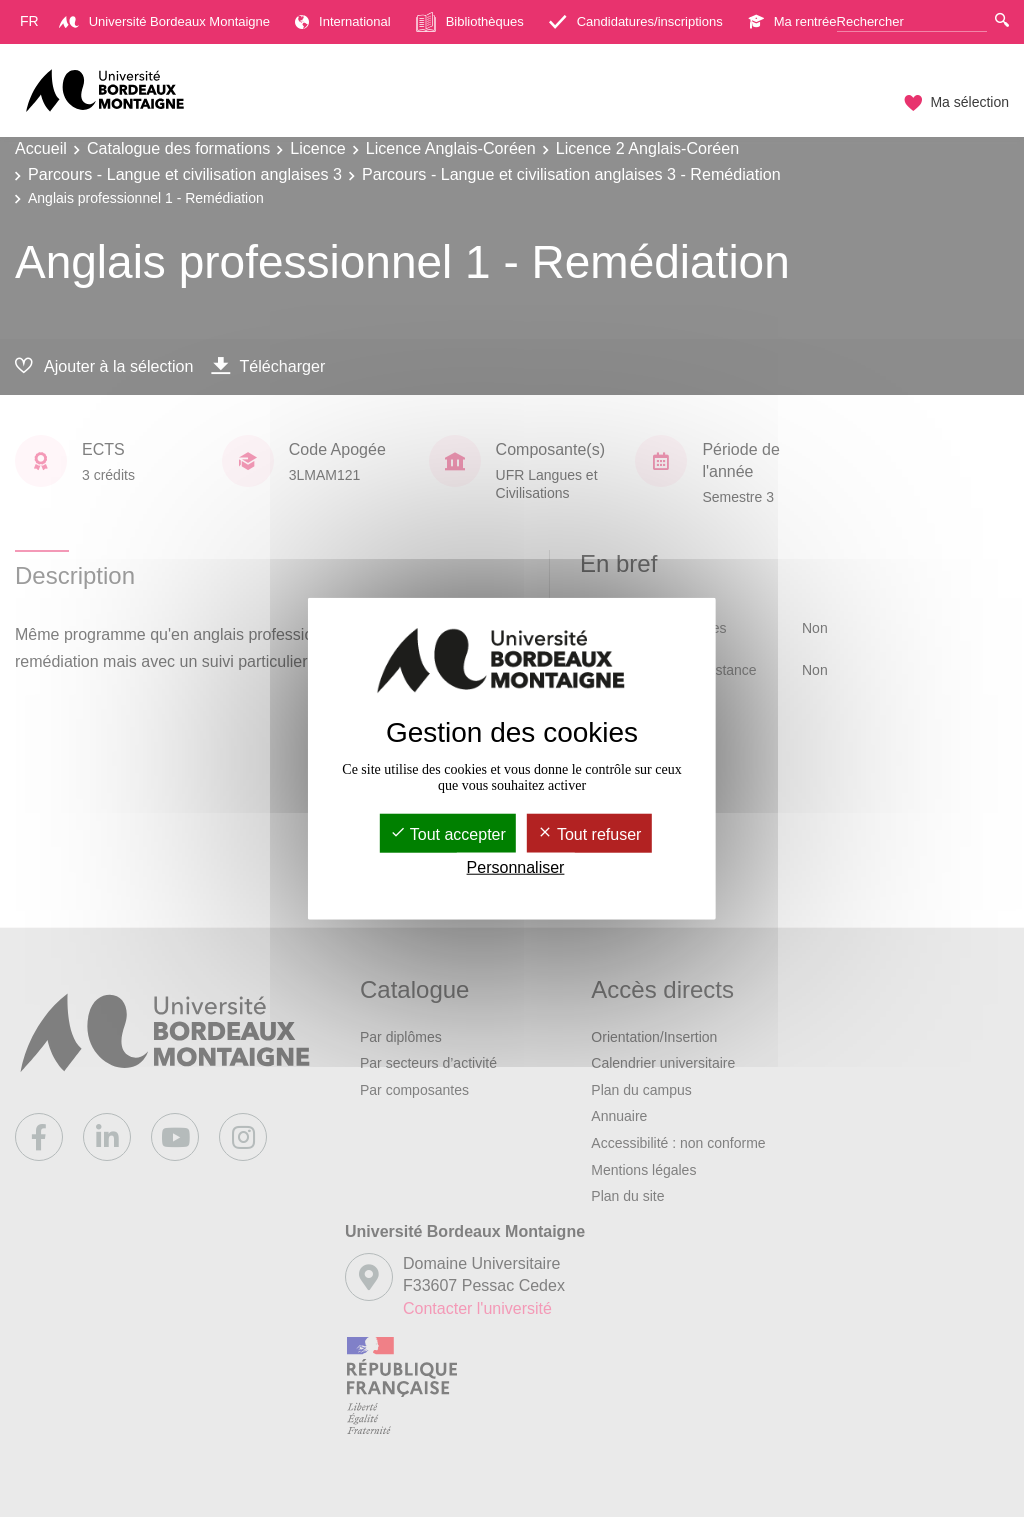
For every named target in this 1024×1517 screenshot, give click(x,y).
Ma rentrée (792, 21)
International (343, 21)
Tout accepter (448, 833)
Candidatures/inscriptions (636, 21)
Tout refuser (589, 833)
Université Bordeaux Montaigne (164, 21)
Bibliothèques (470, 22)
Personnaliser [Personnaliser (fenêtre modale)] (516, 867)
